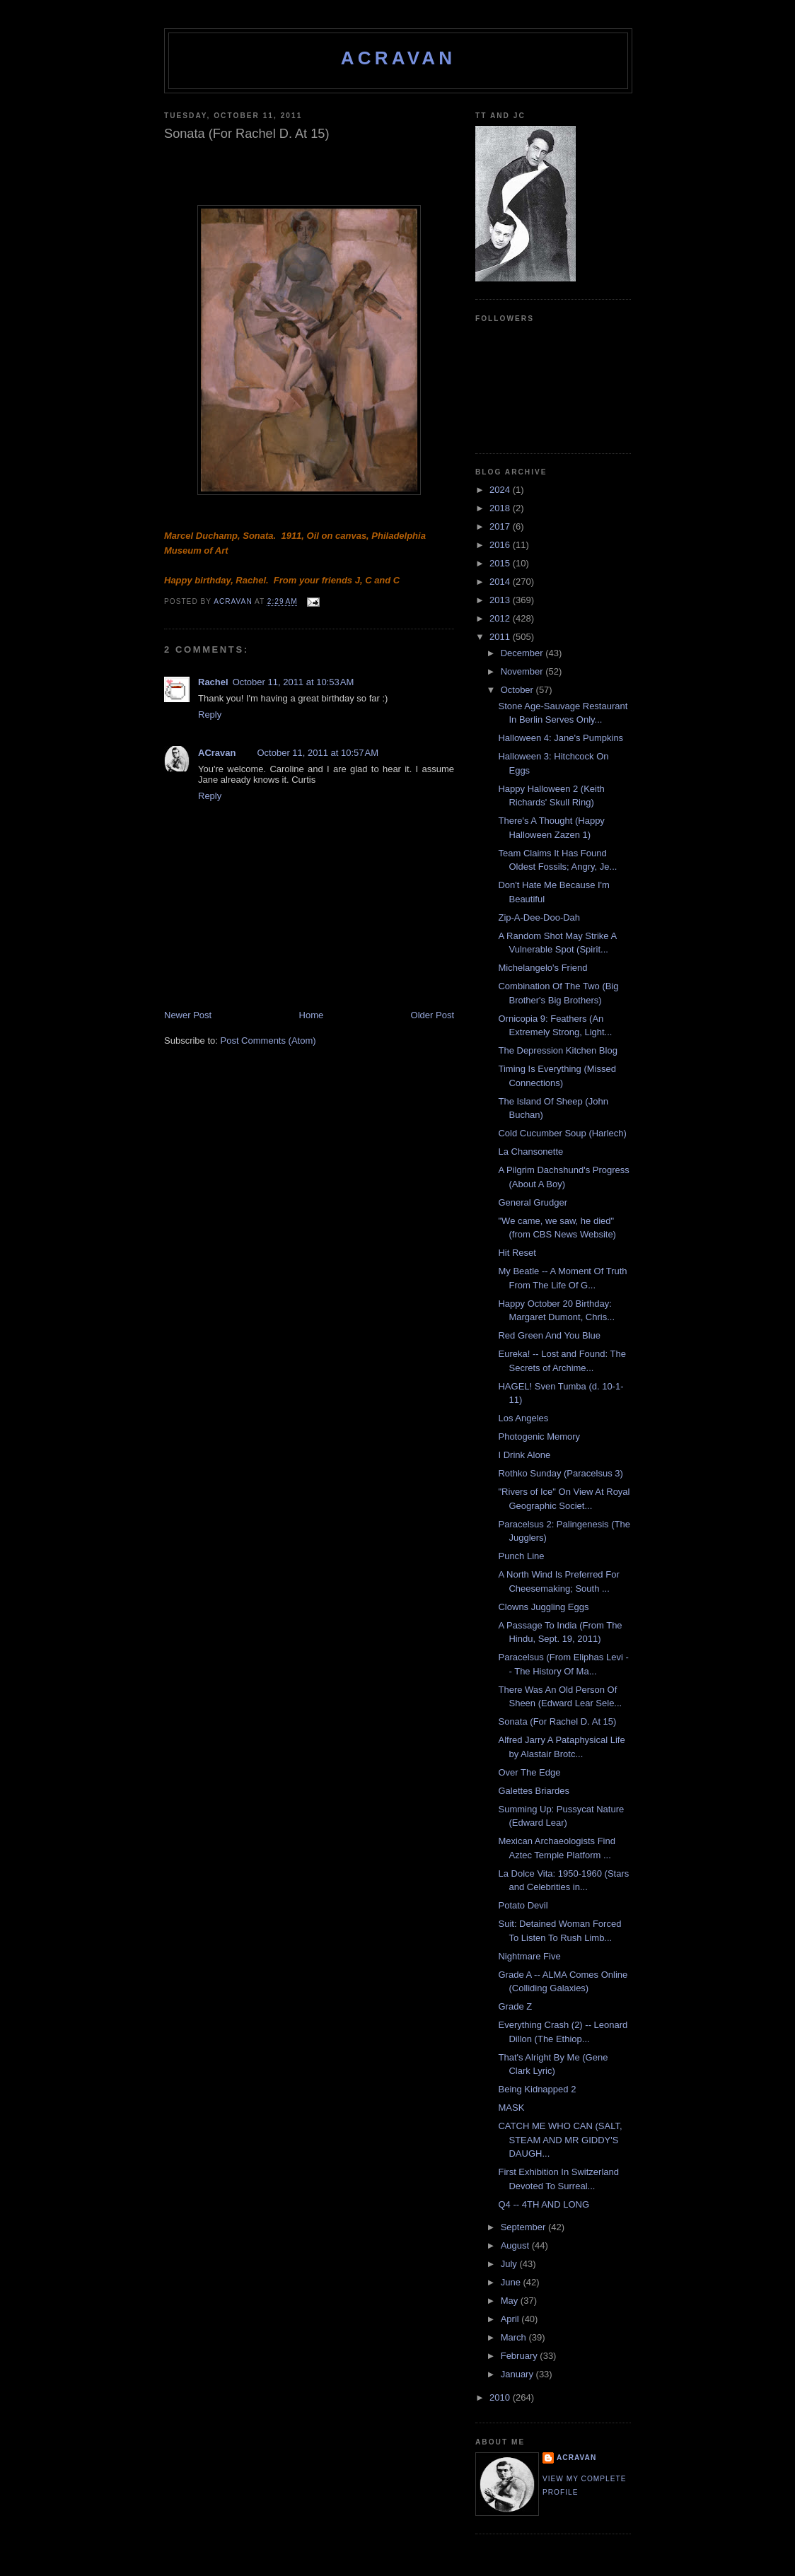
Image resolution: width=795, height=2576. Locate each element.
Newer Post (187, 1015)
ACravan (398, 58)
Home (311, 1015)
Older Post (432, 1015)
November (523, 671)
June (512, 2282)
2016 (501, 545)
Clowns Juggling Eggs (543, 1607)
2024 (501, 489)
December (523, 653)
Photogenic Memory (539, 1436)
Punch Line (521, 1556)
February (520, 2355)
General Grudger (532, 1202)
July (510, 2264)
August (516, 2245)
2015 (501, 563)
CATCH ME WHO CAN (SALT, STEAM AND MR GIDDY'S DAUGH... (560, 2140)
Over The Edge (529, 1772)
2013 (501, 600)
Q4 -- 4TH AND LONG (543, 2204)
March (515, 2337)
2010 (501, 2397)
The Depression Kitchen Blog (557, 1050)
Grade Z (515, 2006)
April (511, 2319)
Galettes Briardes (533, 1790)
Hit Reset (516, 1252)
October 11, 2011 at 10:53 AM (293, 682)
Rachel (213, 682)
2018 (501, 508)
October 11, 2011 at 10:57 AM (317, 752)
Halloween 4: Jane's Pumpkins (560, 738)
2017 (501, 526)
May (511, 2300)
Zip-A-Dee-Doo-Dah (539, 917)
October (518, 689)
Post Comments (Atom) (268, 1040)
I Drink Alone (524, 1455)
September (524, 2227)
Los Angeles (523, 1418)
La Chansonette (530, 1151)
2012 (501, 618)
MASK (511, 2107)
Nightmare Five (529, 1956)
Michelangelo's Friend (542, 967)
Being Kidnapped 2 (537, 2089)
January (518, 2374)
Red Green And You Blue (549, 1335)
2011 (501, 636)
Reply (209, 714)
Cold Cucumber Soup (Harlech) (562, 1133)
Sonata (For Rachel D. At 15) (557, 1721)
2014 (501, 581)
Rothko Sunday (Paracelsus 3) (560, 1473)
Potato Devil (522, 1905)
